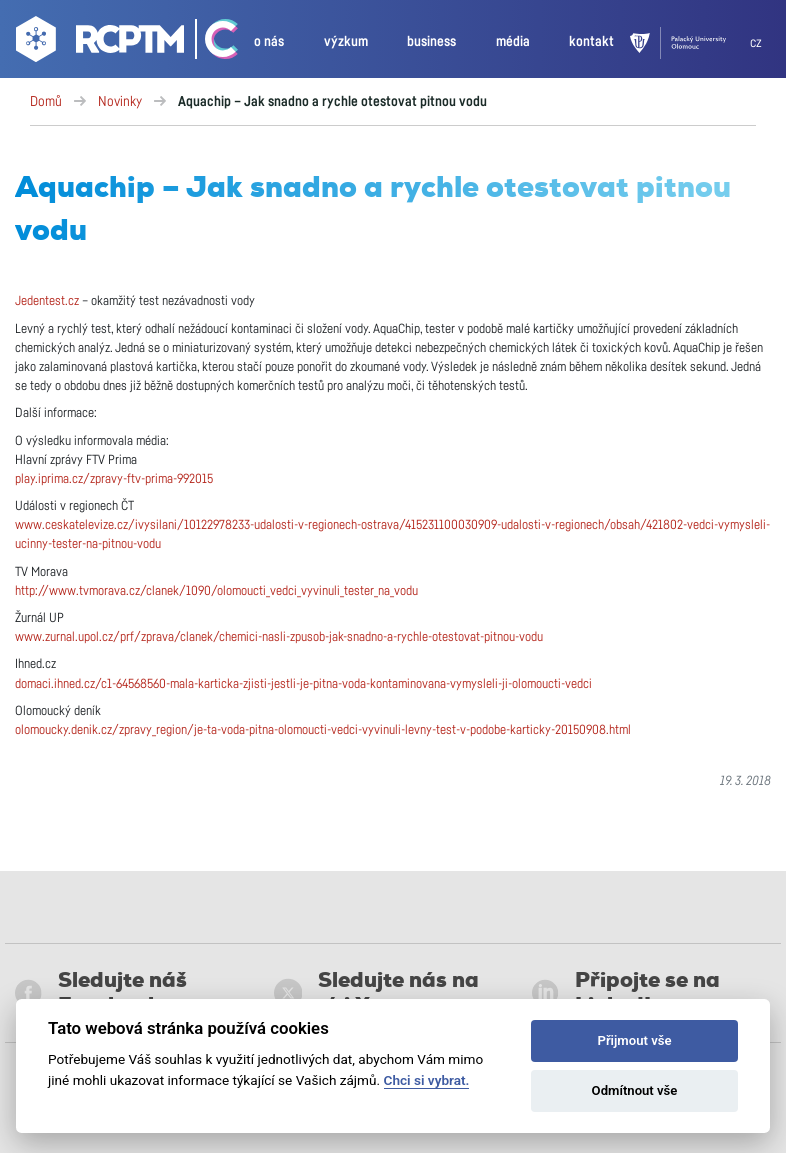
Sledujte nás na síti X (377, 993)
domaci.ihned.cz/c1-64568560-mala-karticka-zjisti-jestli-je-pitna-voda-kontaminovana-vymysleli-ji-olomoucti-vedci (303, 684)
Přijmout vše (634, 1040)
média (513, 41)
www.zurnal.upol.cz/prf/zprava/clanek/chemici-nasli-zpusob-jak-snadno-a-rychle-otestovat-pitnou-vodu (279, 637)
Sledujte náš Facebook (101, 993)
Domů (46, 102)
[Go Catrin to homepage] (212, 43)
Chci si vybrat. (427, 1080)
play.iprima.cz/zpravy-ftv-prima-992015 (114, 479)
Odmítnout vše (635, 1090)
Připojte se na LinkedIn (625, 993)
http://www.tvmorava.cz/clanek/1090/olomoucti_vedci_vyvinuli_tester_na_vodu (216, 591)
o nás (269, 41)
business (431, 41)
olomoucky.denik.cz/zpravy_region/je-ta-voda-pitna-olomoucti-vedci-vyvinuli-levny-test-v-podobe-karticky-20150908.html (323, 730)
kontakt (591, 41)
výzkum (346, 41)
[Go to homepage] (97, 43)
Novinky (120, 102)
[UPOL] (690, 43)
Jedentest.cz (47, 301)
